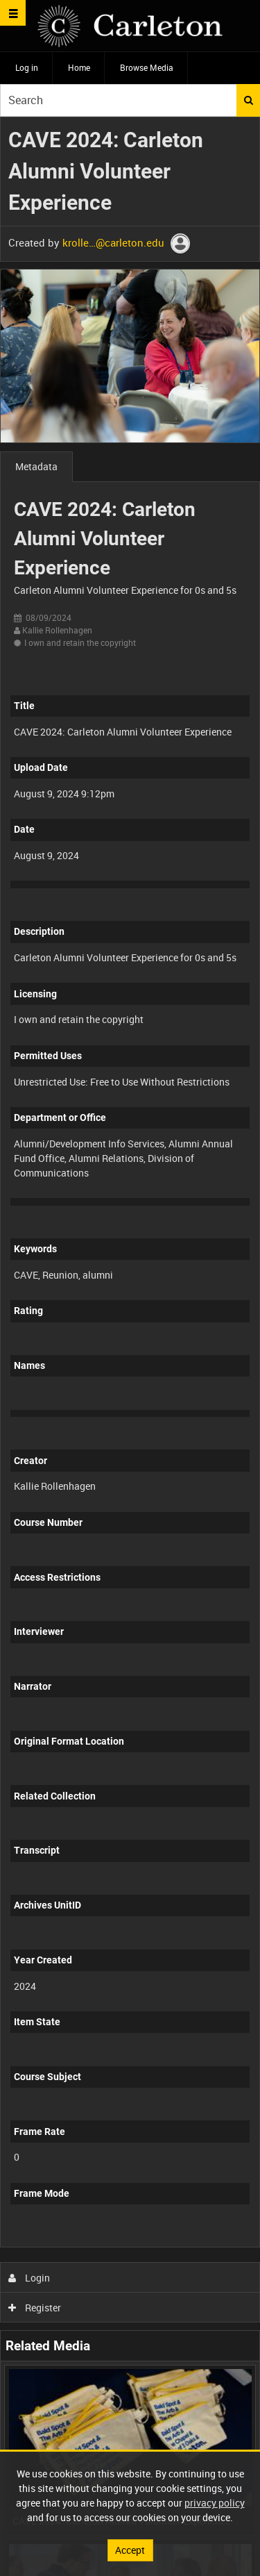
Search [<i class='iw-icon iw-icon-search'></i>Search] (248, 100)
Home (79, 67)
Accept (130, 2550)
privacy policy (214, 2502)
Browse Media (146, 67)
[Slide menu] (13, 13)
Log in (26, 67)
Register (35, 2307)
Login (29, 2277)
